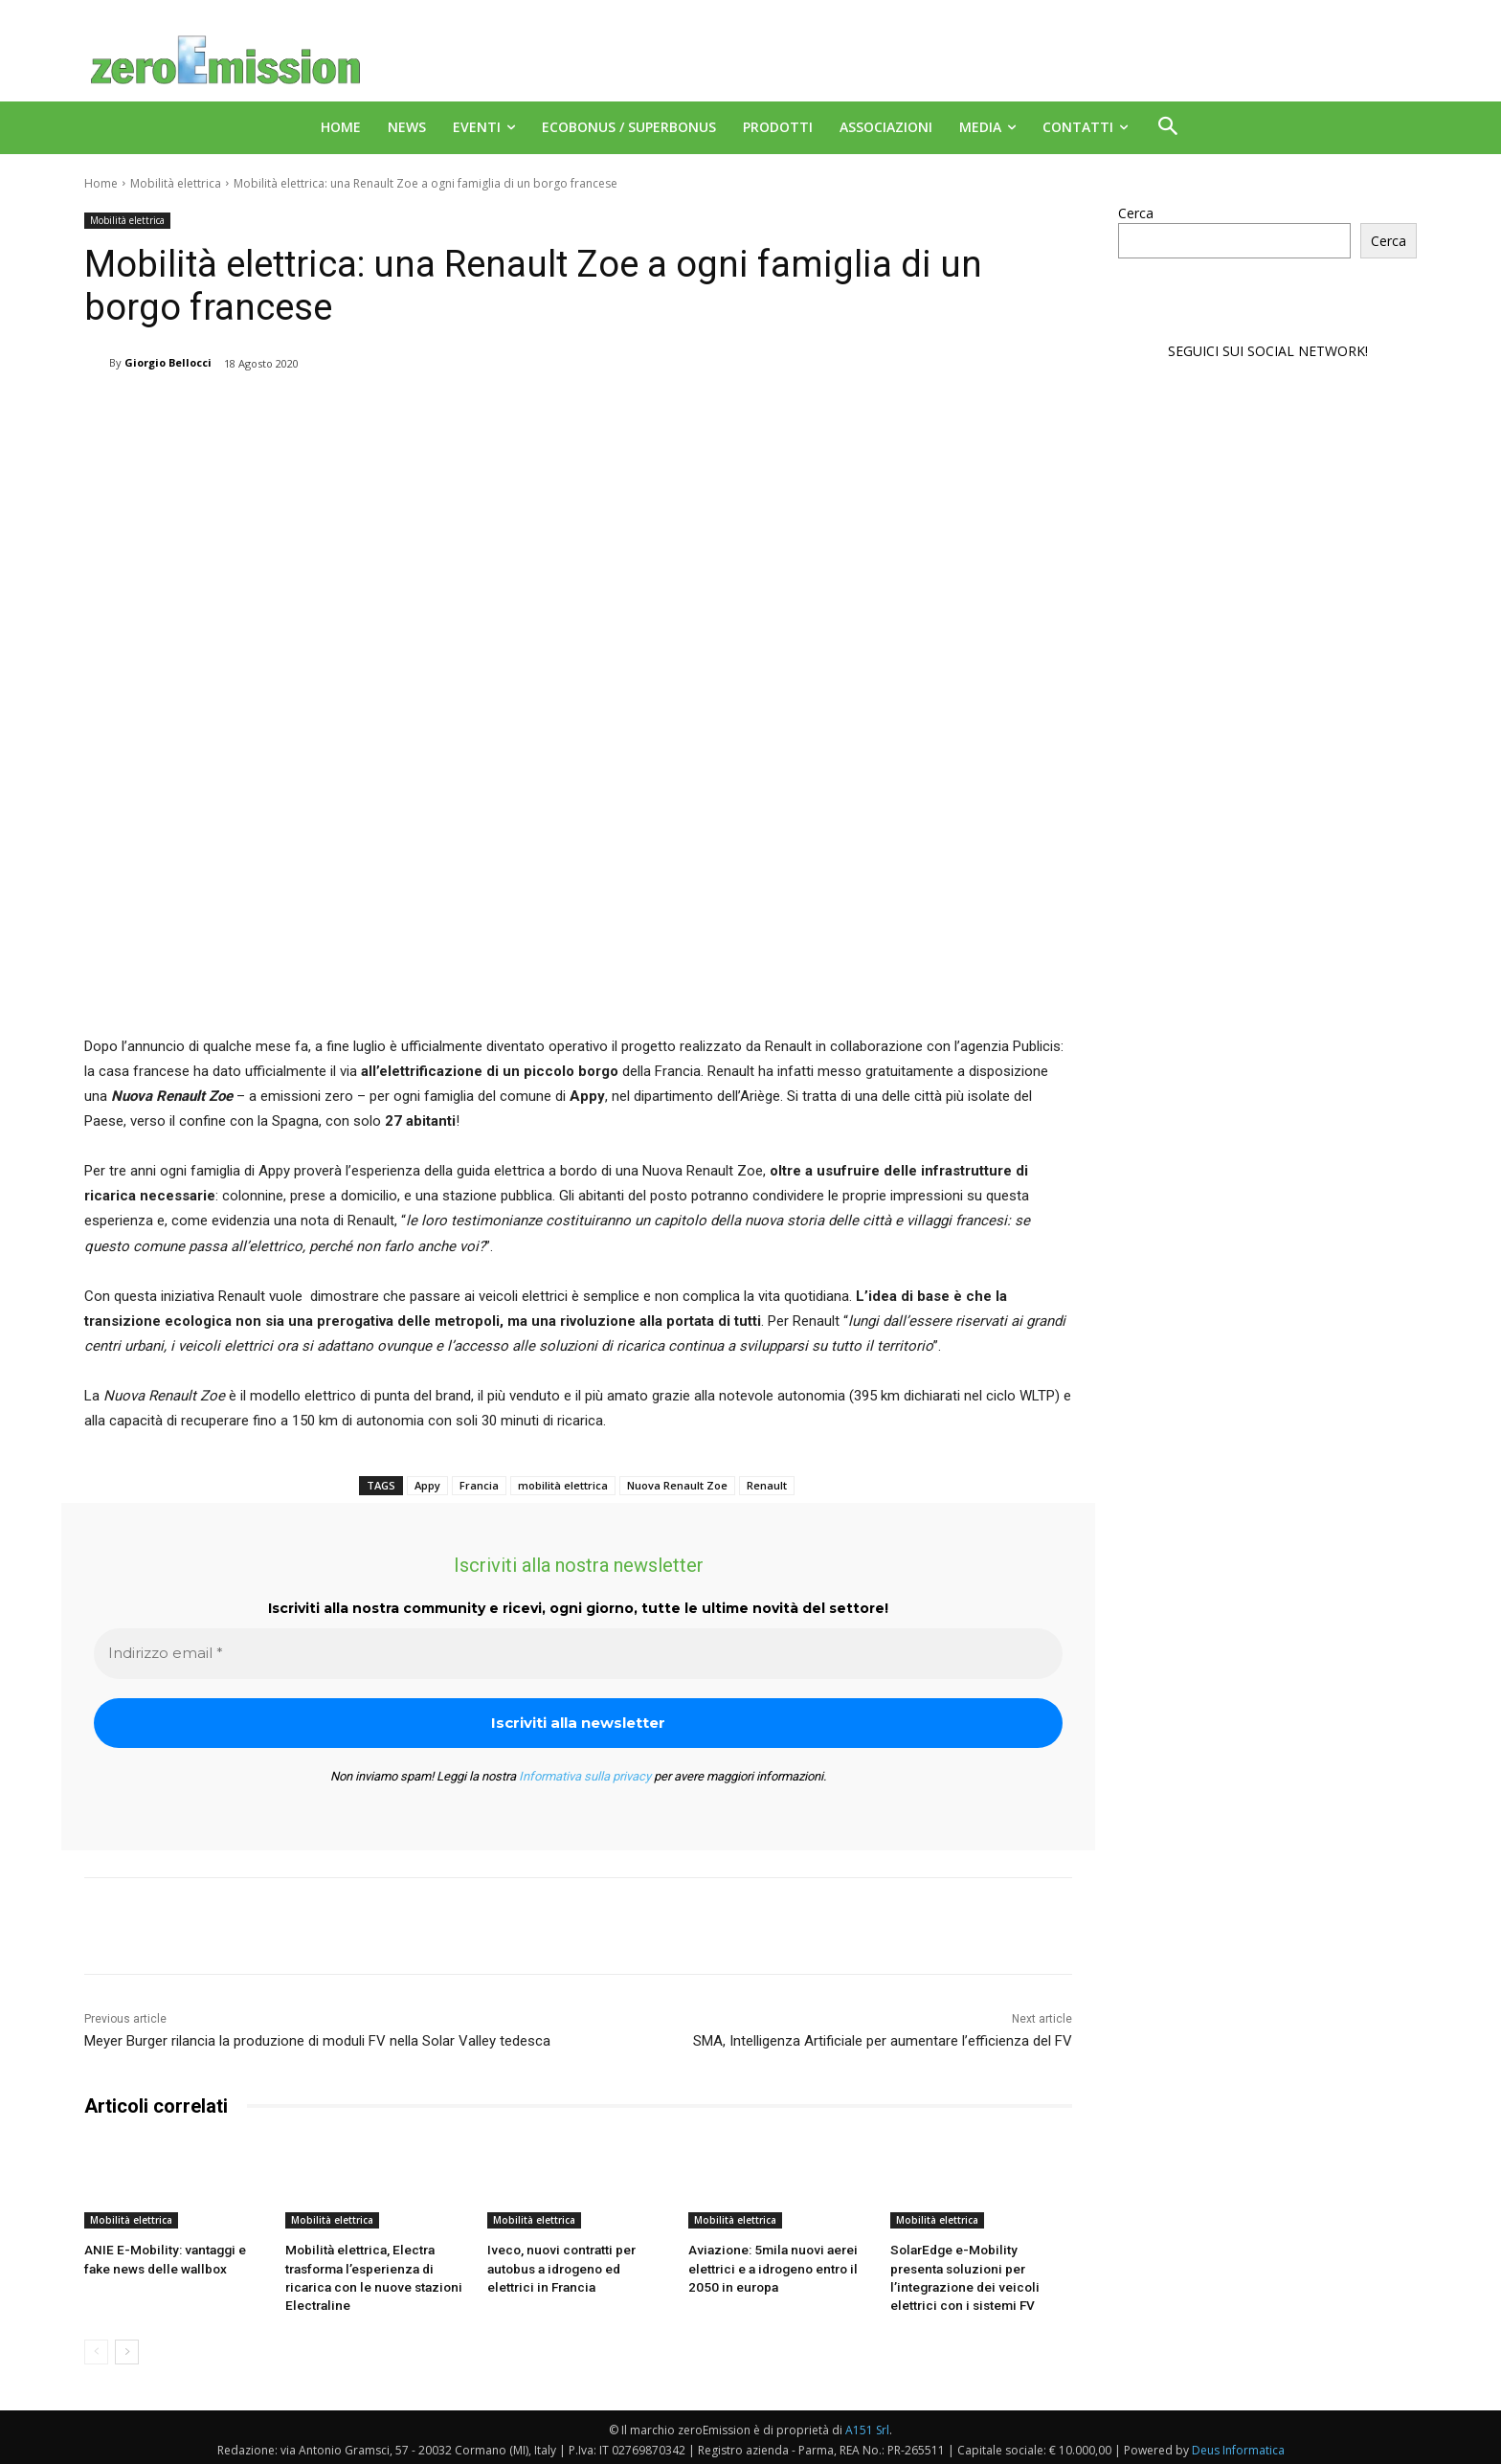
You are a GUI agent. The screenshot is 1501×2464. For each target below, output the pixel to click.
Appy (427, 1485)
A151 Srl (867, 2426)
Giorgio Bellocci (168, 362)
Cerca (1136, 213)
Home (101, 183)
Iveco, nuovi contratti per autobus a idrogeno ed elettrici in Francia (575, 2266)
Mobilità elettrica (175, 183)
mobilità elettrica (563, 1485)
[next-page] (127, 2348)
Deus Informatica (1238, 2446)
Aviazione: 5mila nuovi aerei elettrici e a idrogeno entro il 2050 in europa (769, 2266)
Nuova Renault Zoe (677, 1485)
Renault (767, 1485)
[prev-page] (96, 2348)
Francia (479, 1485)
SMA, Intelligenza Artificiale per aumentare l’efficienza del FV (882, 2041)
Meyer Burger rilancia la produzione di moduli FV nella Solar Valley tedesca (317, 2041)
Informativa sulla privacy (585, 1776)
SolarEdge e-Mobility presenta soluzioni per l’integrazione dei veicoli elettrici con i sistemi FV (978, 2266)
